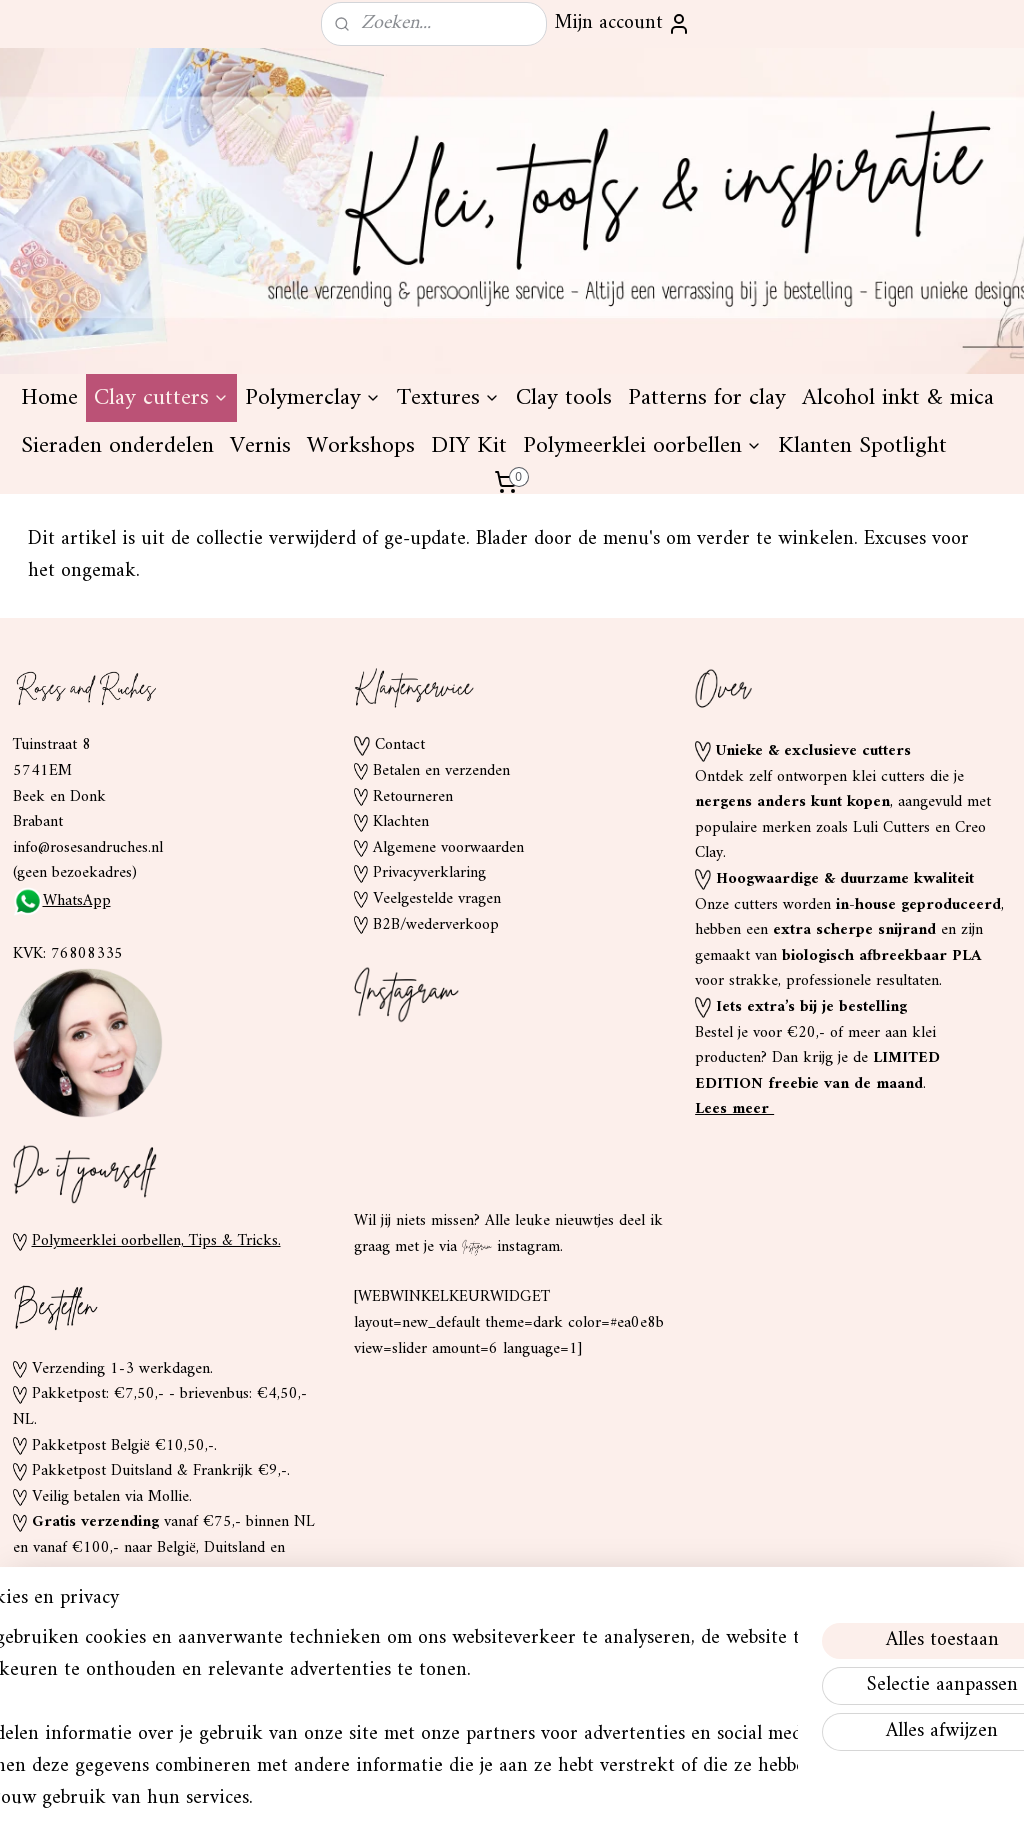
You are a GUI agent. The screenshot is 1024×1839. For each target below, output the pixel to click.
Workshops (361, 446)
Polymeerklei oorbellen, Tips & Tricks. (156, 1241)
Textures (448, 398)
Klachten (401, 822)
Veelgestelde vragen (437, 899)
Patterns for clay (707, 398)
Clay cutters (161, 398)
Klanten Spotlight (862, 446)
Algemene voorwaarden (448, 848)
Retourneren (413, 797)
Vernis (260, 446)
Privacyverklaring (429, 873)
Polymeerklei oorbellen (642, 446)
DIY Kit (469, 446)
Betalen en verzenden (441, 771)
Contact (400, 745)
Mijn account (623, 23)
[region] (380, 1699)
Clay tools (564, 398)
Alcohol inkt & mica (898, 398)
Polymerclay (313, 398)
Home (49, 398)
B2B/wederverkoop (436, 925)
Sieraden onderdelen (117, 446)
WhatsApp (62, 901)
